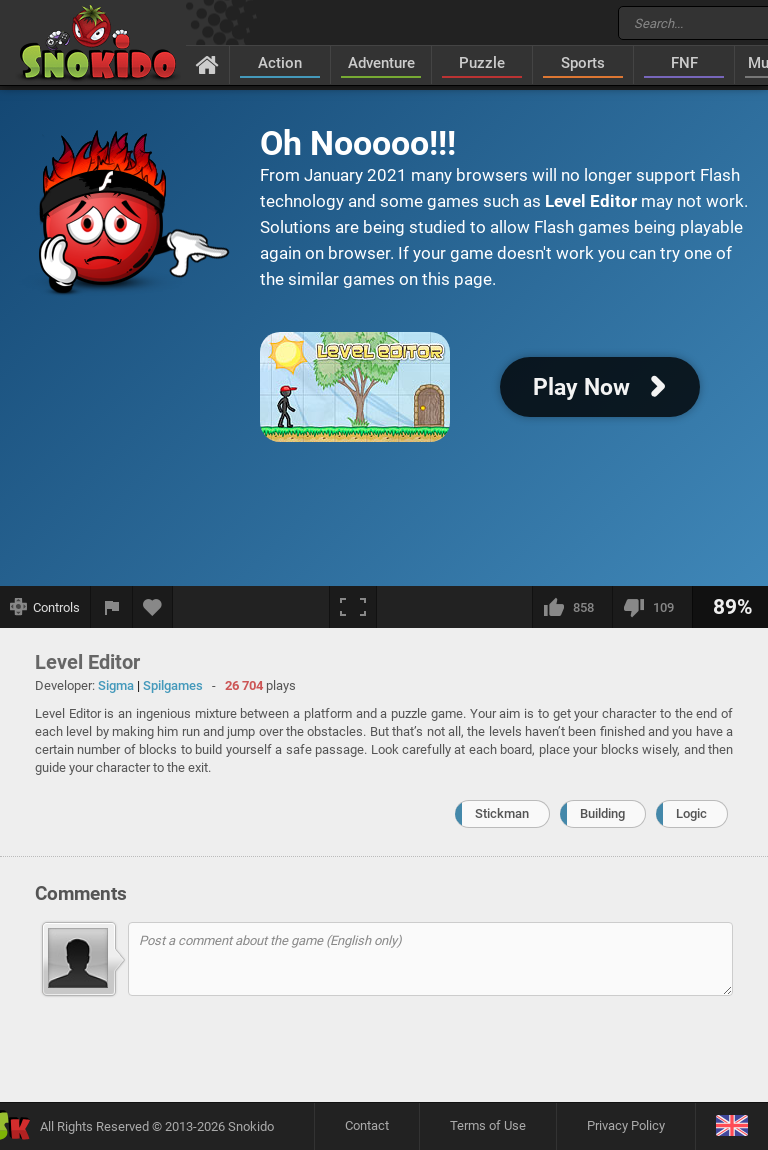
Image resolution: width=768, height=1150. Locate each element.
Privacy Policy (626, 1125)
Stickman (502, 813)
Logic (691, 813)
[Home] (207, 64)
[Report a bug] (112, 607)
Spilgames (173, 685)
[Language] (731, 1126)
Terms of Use (488, 1125)
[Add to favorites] (153, 607)
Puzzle (482, 63)
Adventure (381, 63)
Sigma (116, 685)
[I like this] (572, 607)
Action (280, 63)
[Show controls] (45, 607)
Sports (583, 63)
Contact (367, 1125)
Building (602, 813)
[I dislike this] (652, 607)
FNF (684, 63)
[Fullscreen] (353, 607)
